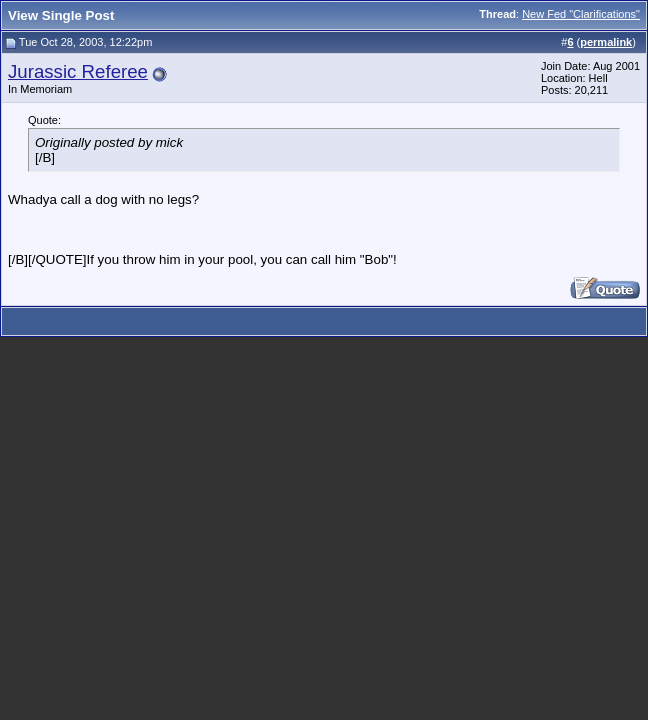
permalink (606, 42)
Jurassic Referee (78, 71)
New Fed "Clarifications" (581, 14)
